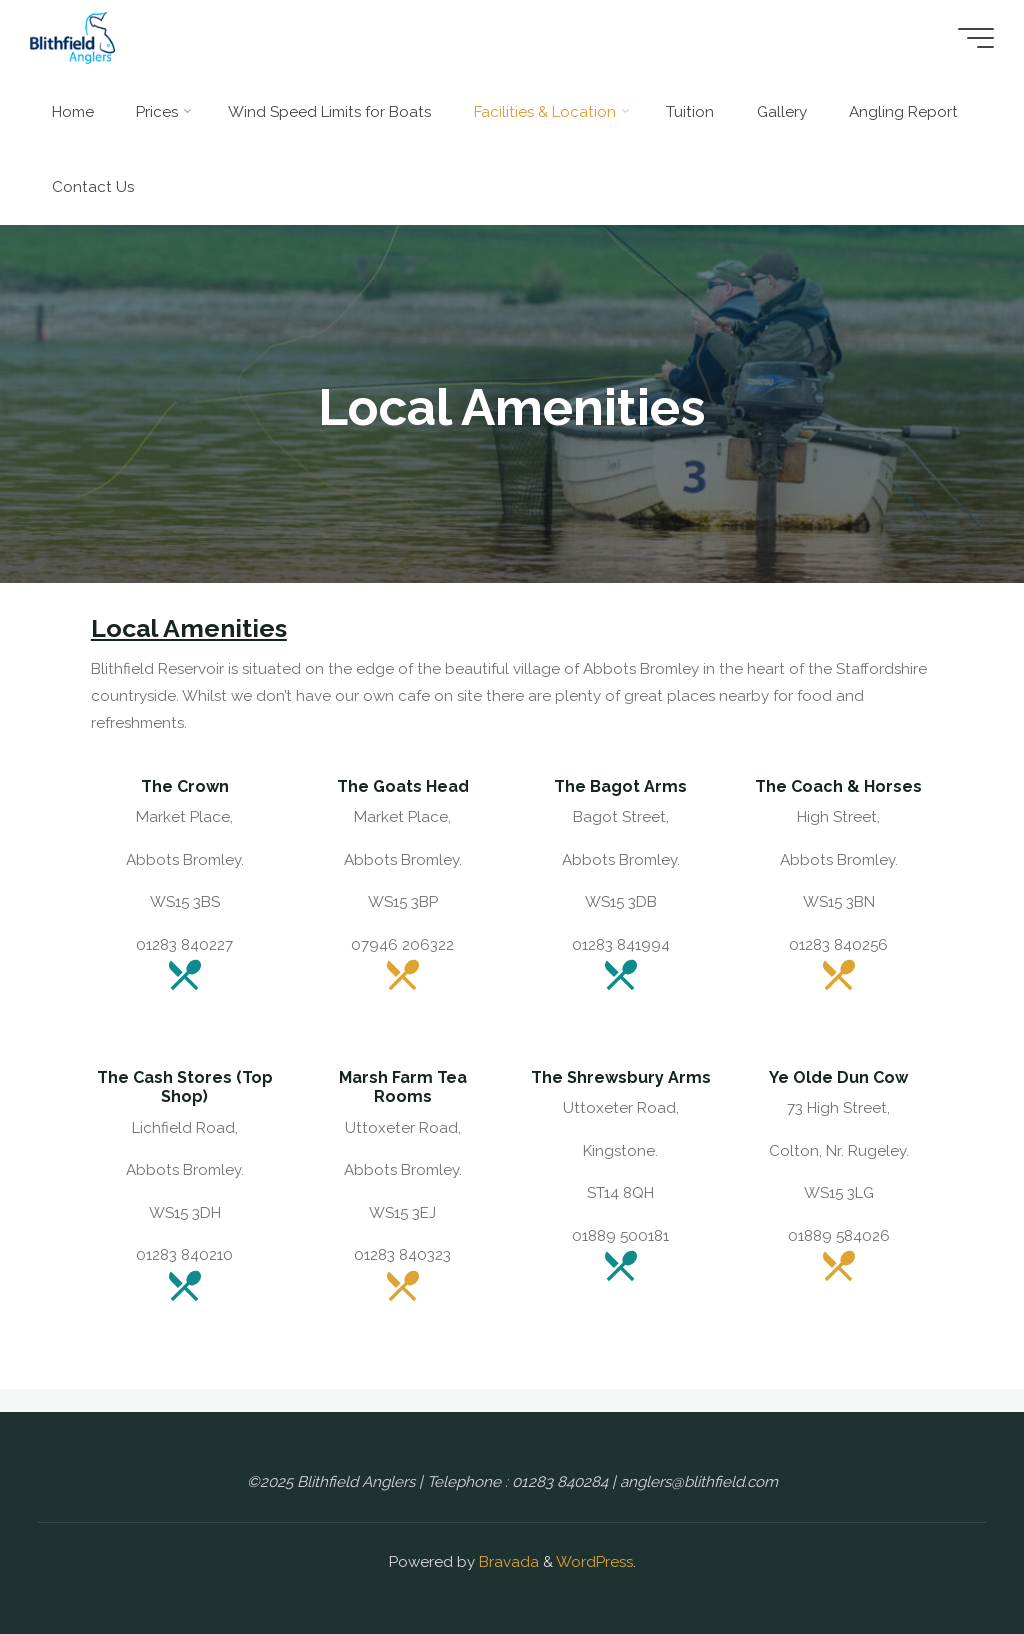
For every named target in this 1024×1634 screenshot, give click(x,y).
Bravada (507, 1562)
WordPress (594, 1562)
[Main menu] (976, 38)
